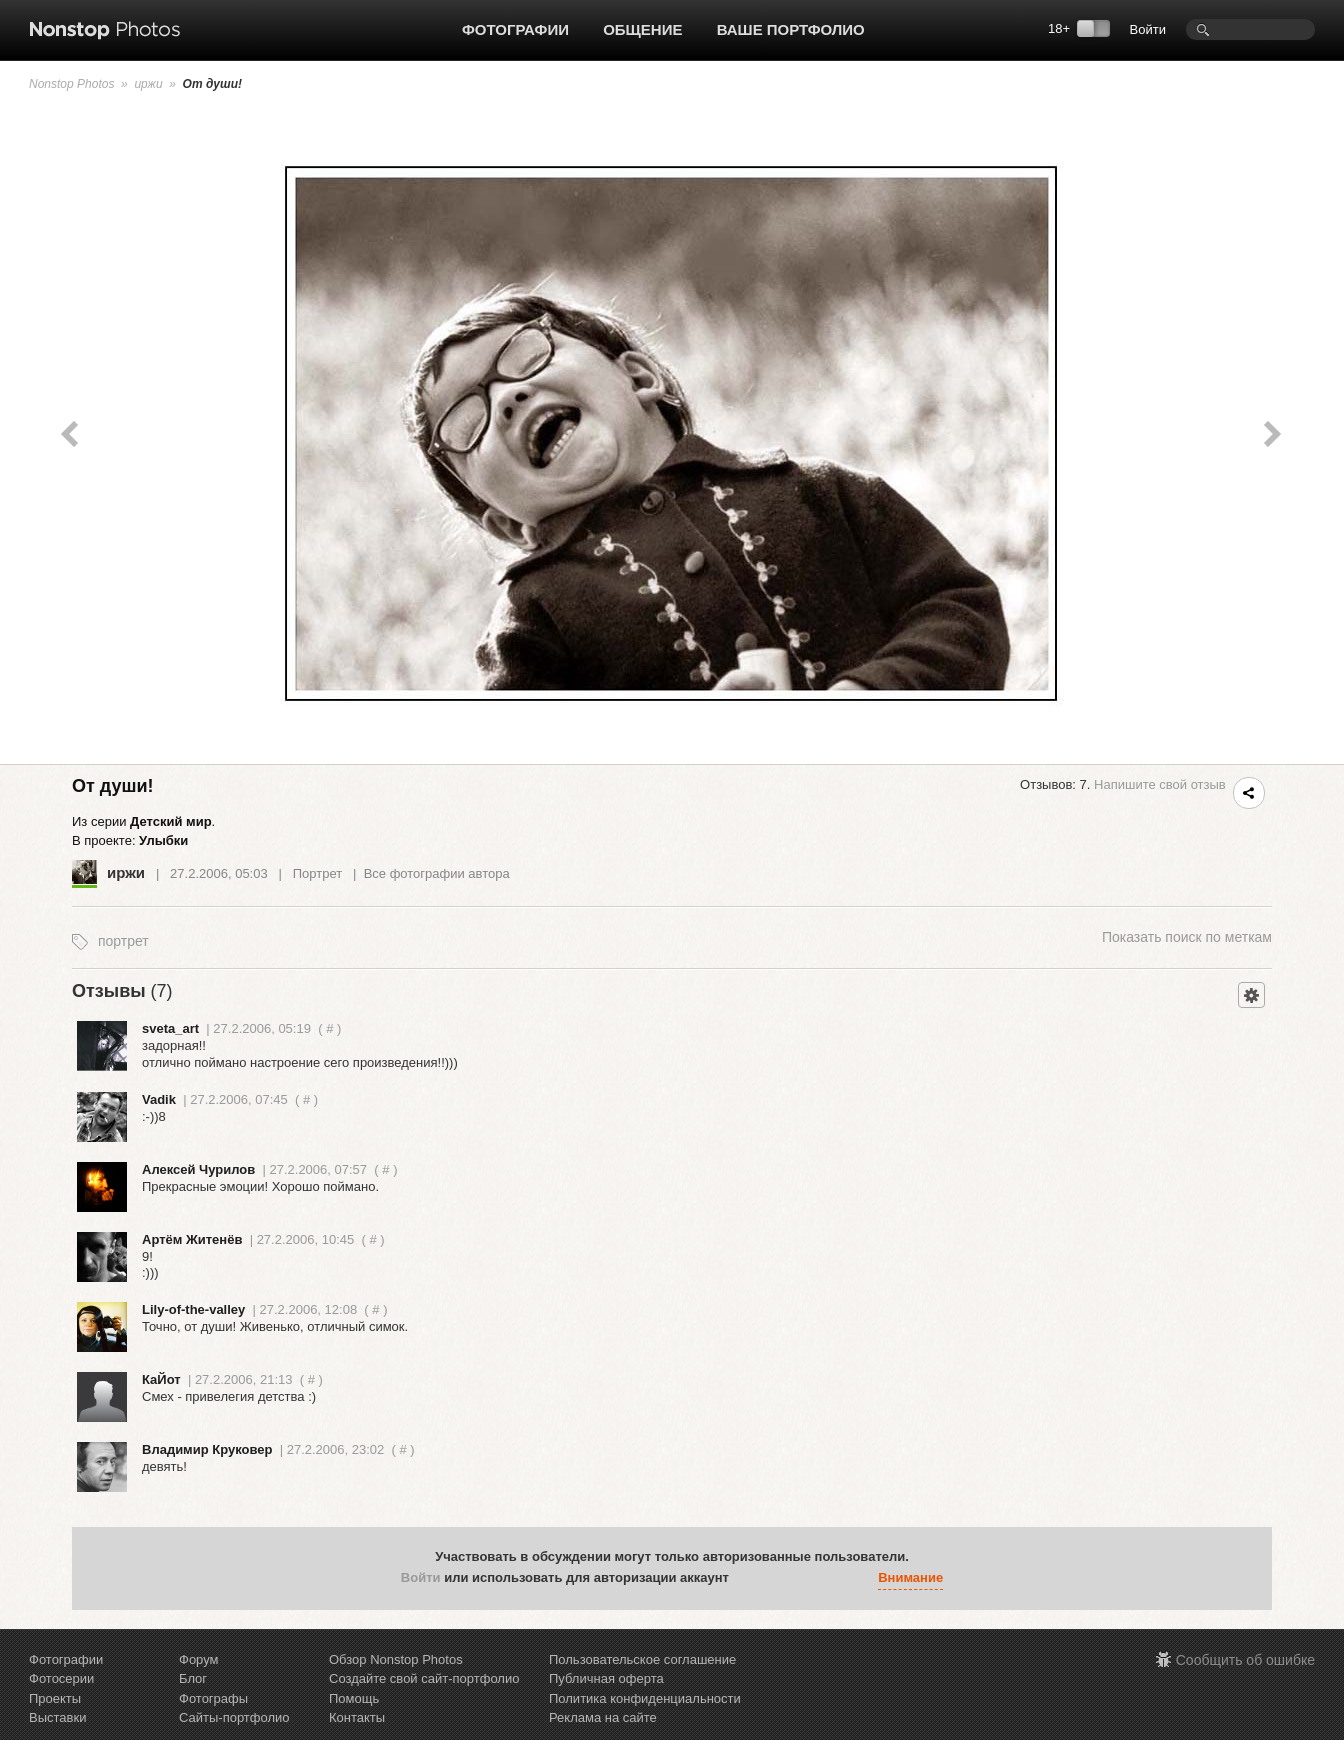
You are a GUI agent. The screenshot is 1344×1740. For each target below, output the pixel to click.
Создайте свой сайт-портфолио (424, 1678)
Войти (1148, 29)
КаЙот (161, 1379)
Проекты (55, 1698)
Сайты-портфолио (234, 1717)
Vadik (159, 1099)
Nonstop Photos (71, 84)
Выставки (57, 1717)
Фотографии (515, 29)
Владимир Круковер (207, 1449)
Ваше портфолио (791, 29)
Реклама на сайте (603, 1717)
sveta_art (170, 1028)
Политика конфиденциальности (645, 1698)
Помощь (354, 1698)
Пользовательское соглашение (642, 1659)
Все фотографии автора (437, 873)
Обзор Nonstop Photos (396, 1659)
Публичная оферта (606, 1678)
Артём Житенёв (192, 1239)
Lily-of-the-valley (193, 1309)
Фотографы (213, 1698)
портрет (123, 941)
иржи (148, 84)
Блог (193, 1678)
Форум (199, 1659)
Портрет (317, 873)
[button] (749, 1579)
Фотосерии (61, 1678)
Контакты (357, 1717)
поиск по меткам (1187, 937)
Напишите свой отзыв (1160, 784)
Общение (642, 29)
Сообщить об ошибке (1245, 1660)
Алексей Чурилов (198, 1169)
